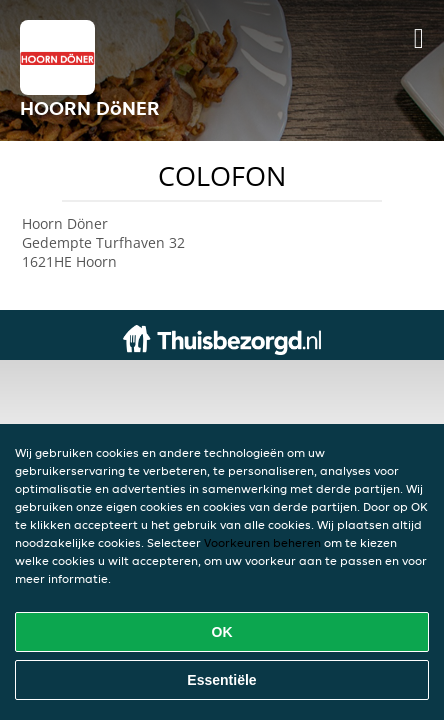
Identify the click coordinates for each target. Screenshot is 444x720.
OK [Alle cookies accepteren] (222, 632)
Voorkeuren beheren (262, 542)
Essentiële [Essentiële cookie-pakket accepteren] (221, 680)
